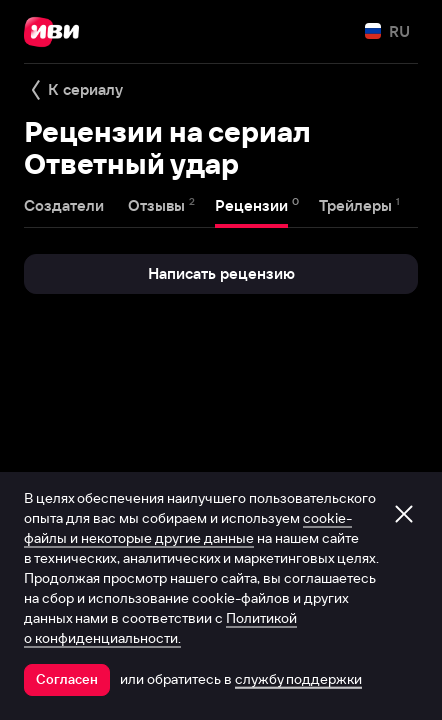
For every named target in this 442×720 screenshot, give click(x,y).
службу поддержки (298, 679)
